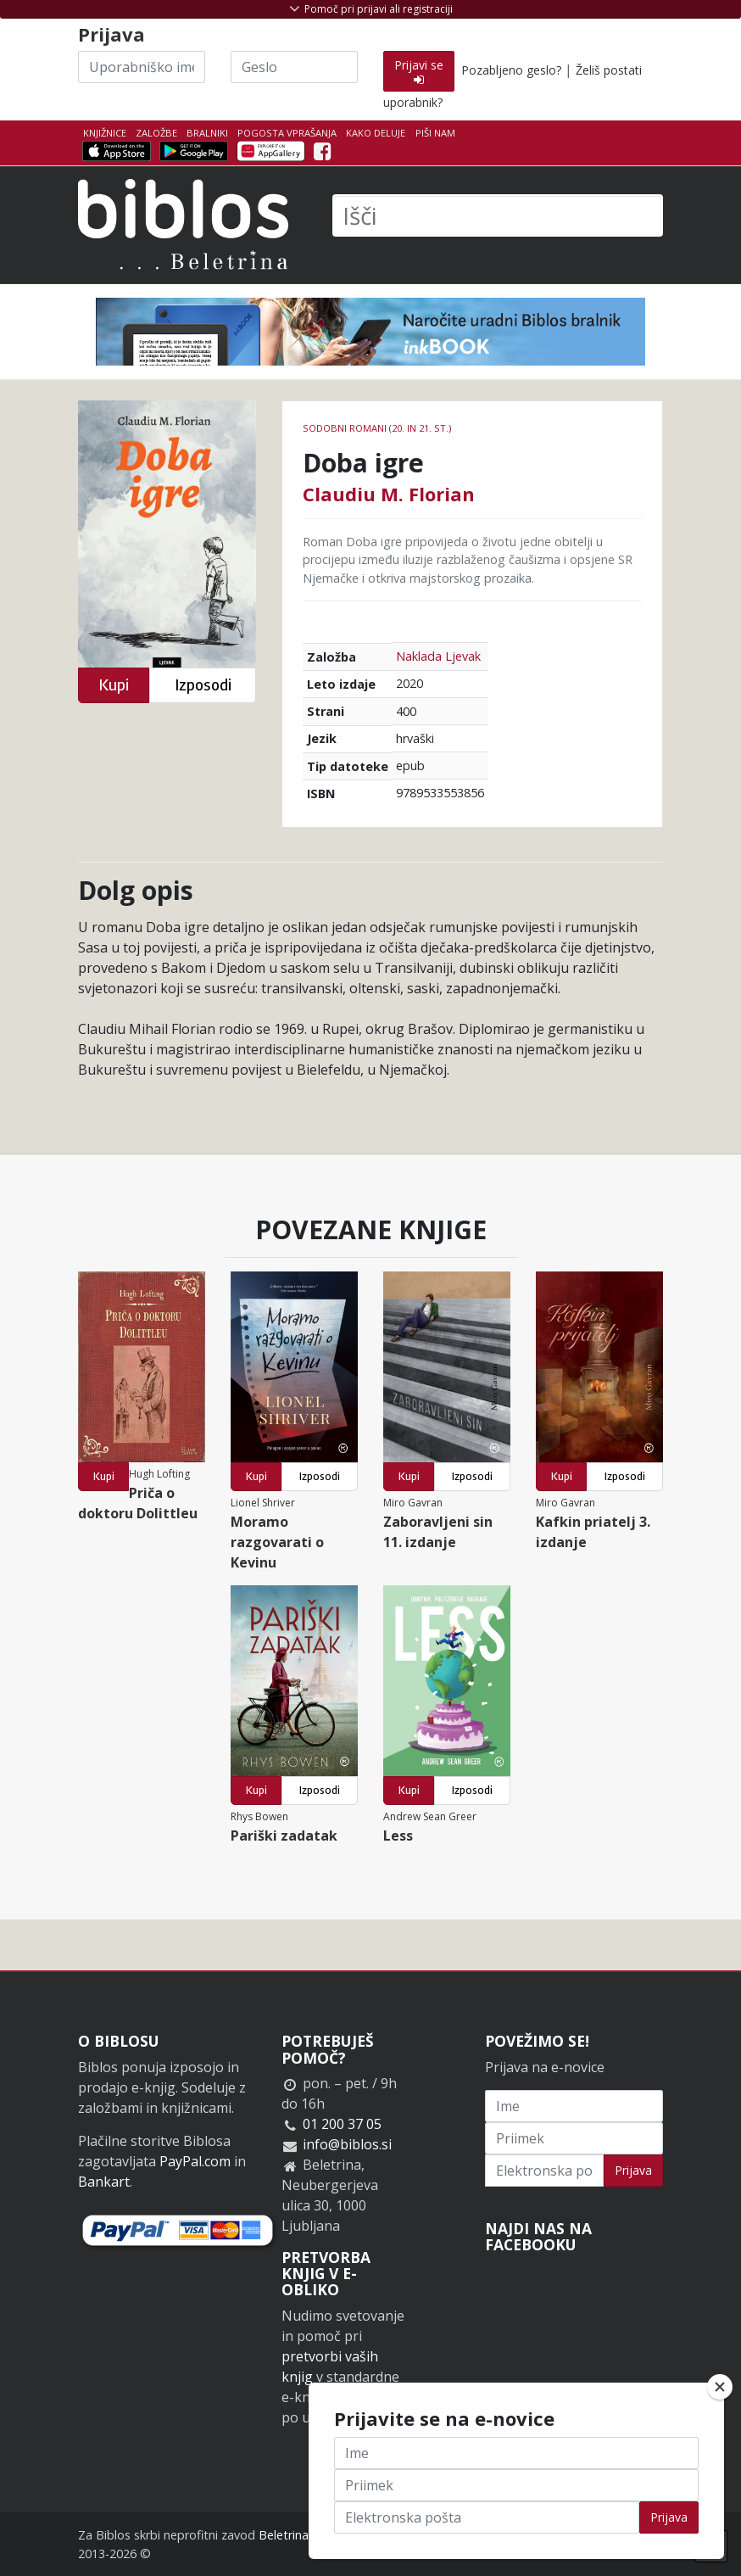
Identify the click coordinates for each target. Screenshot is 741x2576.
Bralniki (207, 132)
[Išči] (497, 215)
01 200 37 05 (342, 2124)
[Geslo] (294, 67)
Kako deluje (375, 132)
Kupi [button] (113, 685)
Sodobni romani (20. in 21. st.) (377, 428)
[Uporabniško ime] (141, 67)
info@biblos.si (347, 2144)
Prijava (633, 2170)
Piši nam (435, 132)
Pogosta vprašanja (287, 132)
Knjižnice (104, 132)
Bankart (104, 2181)
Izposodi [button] (203, 685)
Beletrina (284, 2535)
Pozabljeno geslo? (511, 70)
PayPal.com (195, 2161)
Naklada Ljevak (438, 656)
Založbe (156, 132)
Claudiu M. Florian (389, 493)
